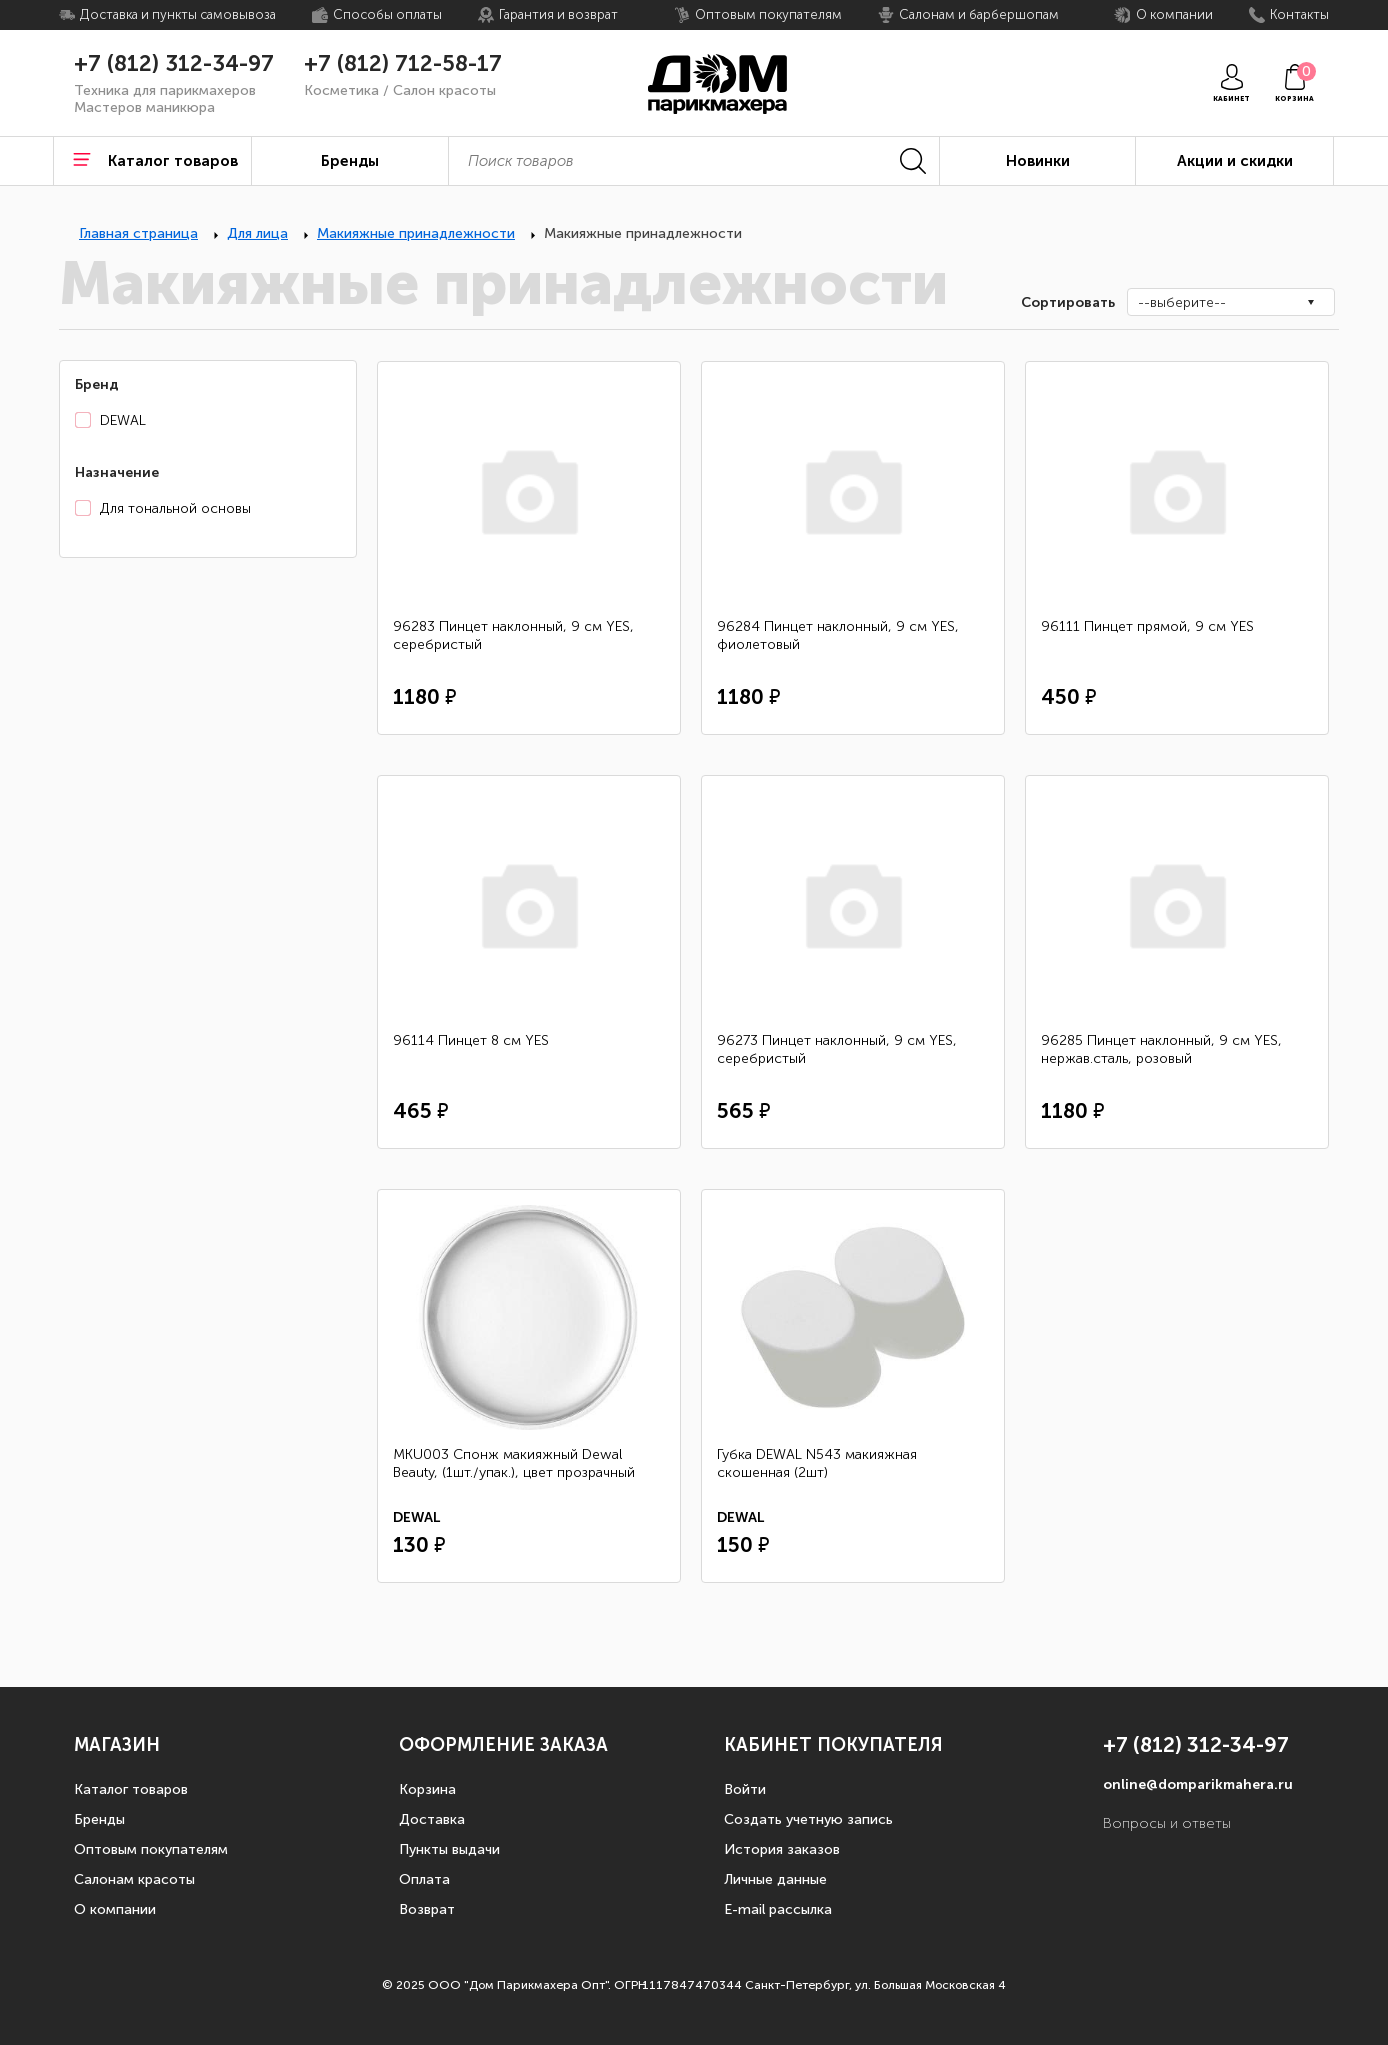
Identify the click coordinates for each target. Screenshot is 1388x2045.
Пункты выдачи (449, 1849)
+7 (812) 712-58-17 (403, 64)
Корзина (427, 1789)
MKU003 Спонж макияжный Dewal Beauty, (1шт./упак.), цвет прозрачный (514, 1463)
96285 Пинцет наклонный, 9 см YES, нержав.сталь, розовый (1161, 1049)
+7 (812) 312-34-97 (174, 64)
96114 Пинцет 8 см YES (471, 1040)
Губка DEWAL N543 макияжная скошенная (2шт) (817, 1463)
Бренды (99, 1819)
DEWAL (123, 420)
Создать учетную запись (808, 1819)
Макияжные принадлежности (416, 233)
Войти (745, 1789)
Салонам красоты (134, 1879)
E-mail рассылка (778, 1909)
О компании (115, 1909)
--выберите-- (1182, 302)
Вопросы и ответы (1167, 1823)
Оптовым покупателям (151, 1849)
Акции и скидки (1235, 161)
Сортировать (1066, 302)
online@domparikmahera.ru (1198, 1784)
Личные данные (775, 1879)
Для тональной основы (175, 508)
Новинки (1038, 161)
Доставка (432, 1819)
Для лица (257, 233)
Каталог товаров (131, 1789)
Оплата (424, 1879)
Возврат (427, 1909)
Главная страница (138, 233)
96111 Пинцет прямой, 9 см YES (1147, 626)
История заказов (782, 1849)
